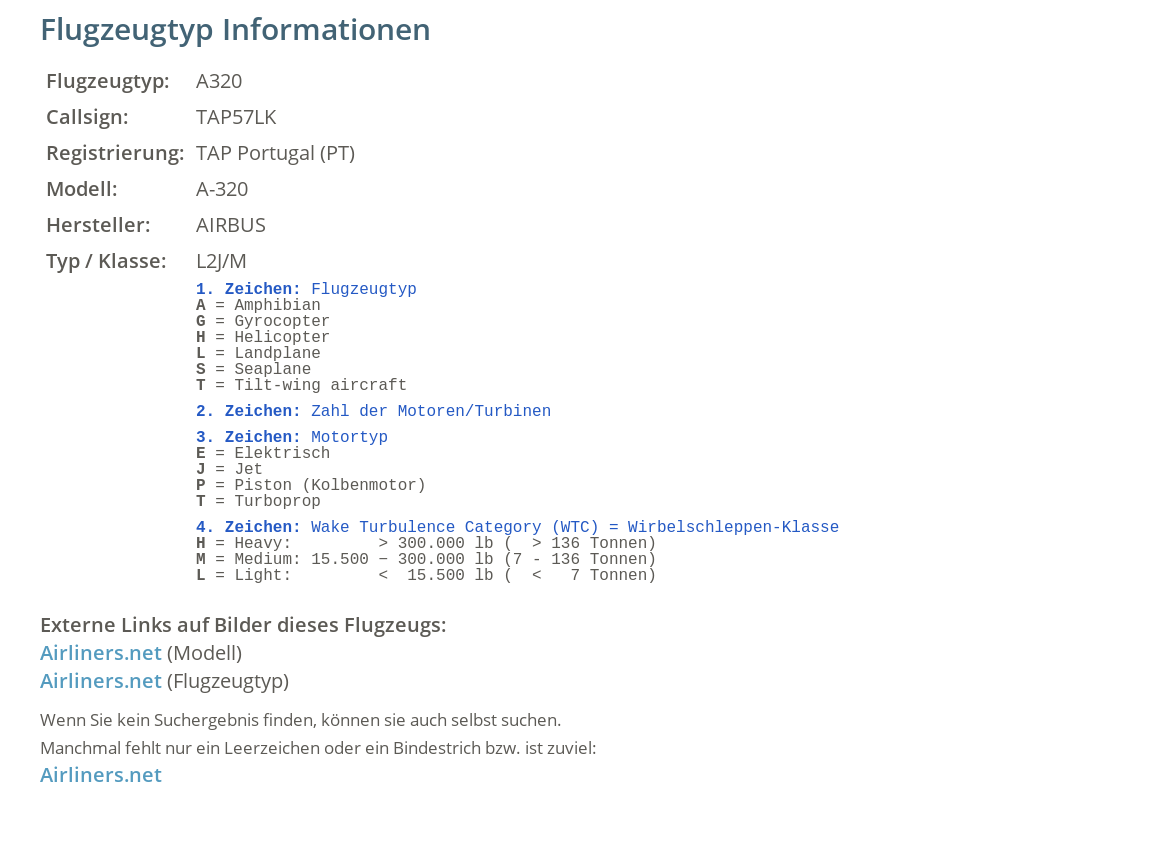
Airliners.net (101, 652)
